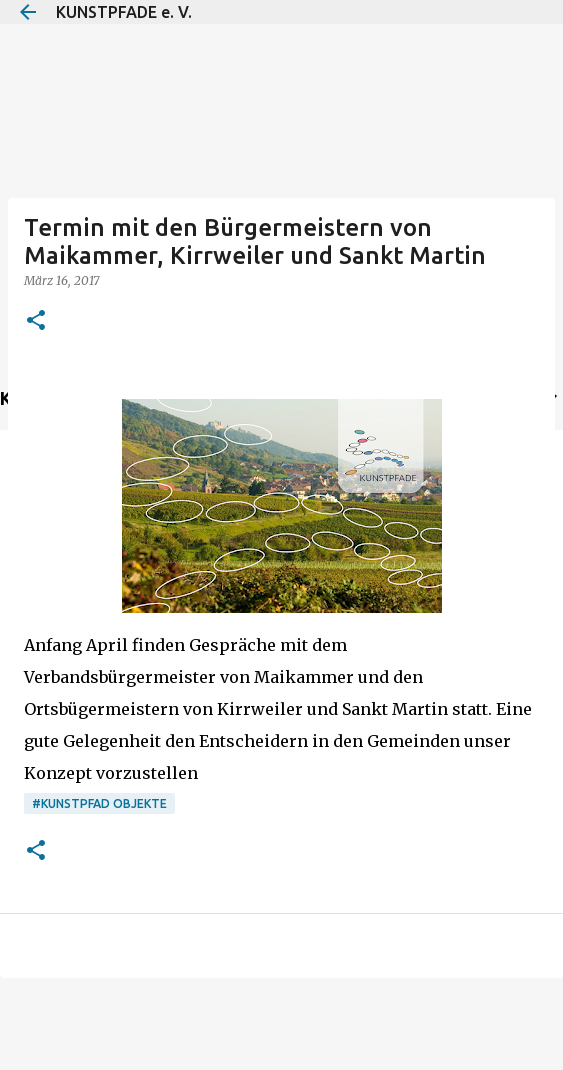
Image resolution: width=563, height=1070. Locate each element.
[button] (36, 321)
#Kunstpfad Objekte (99, 803)
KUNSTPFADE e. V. (124, 12)
